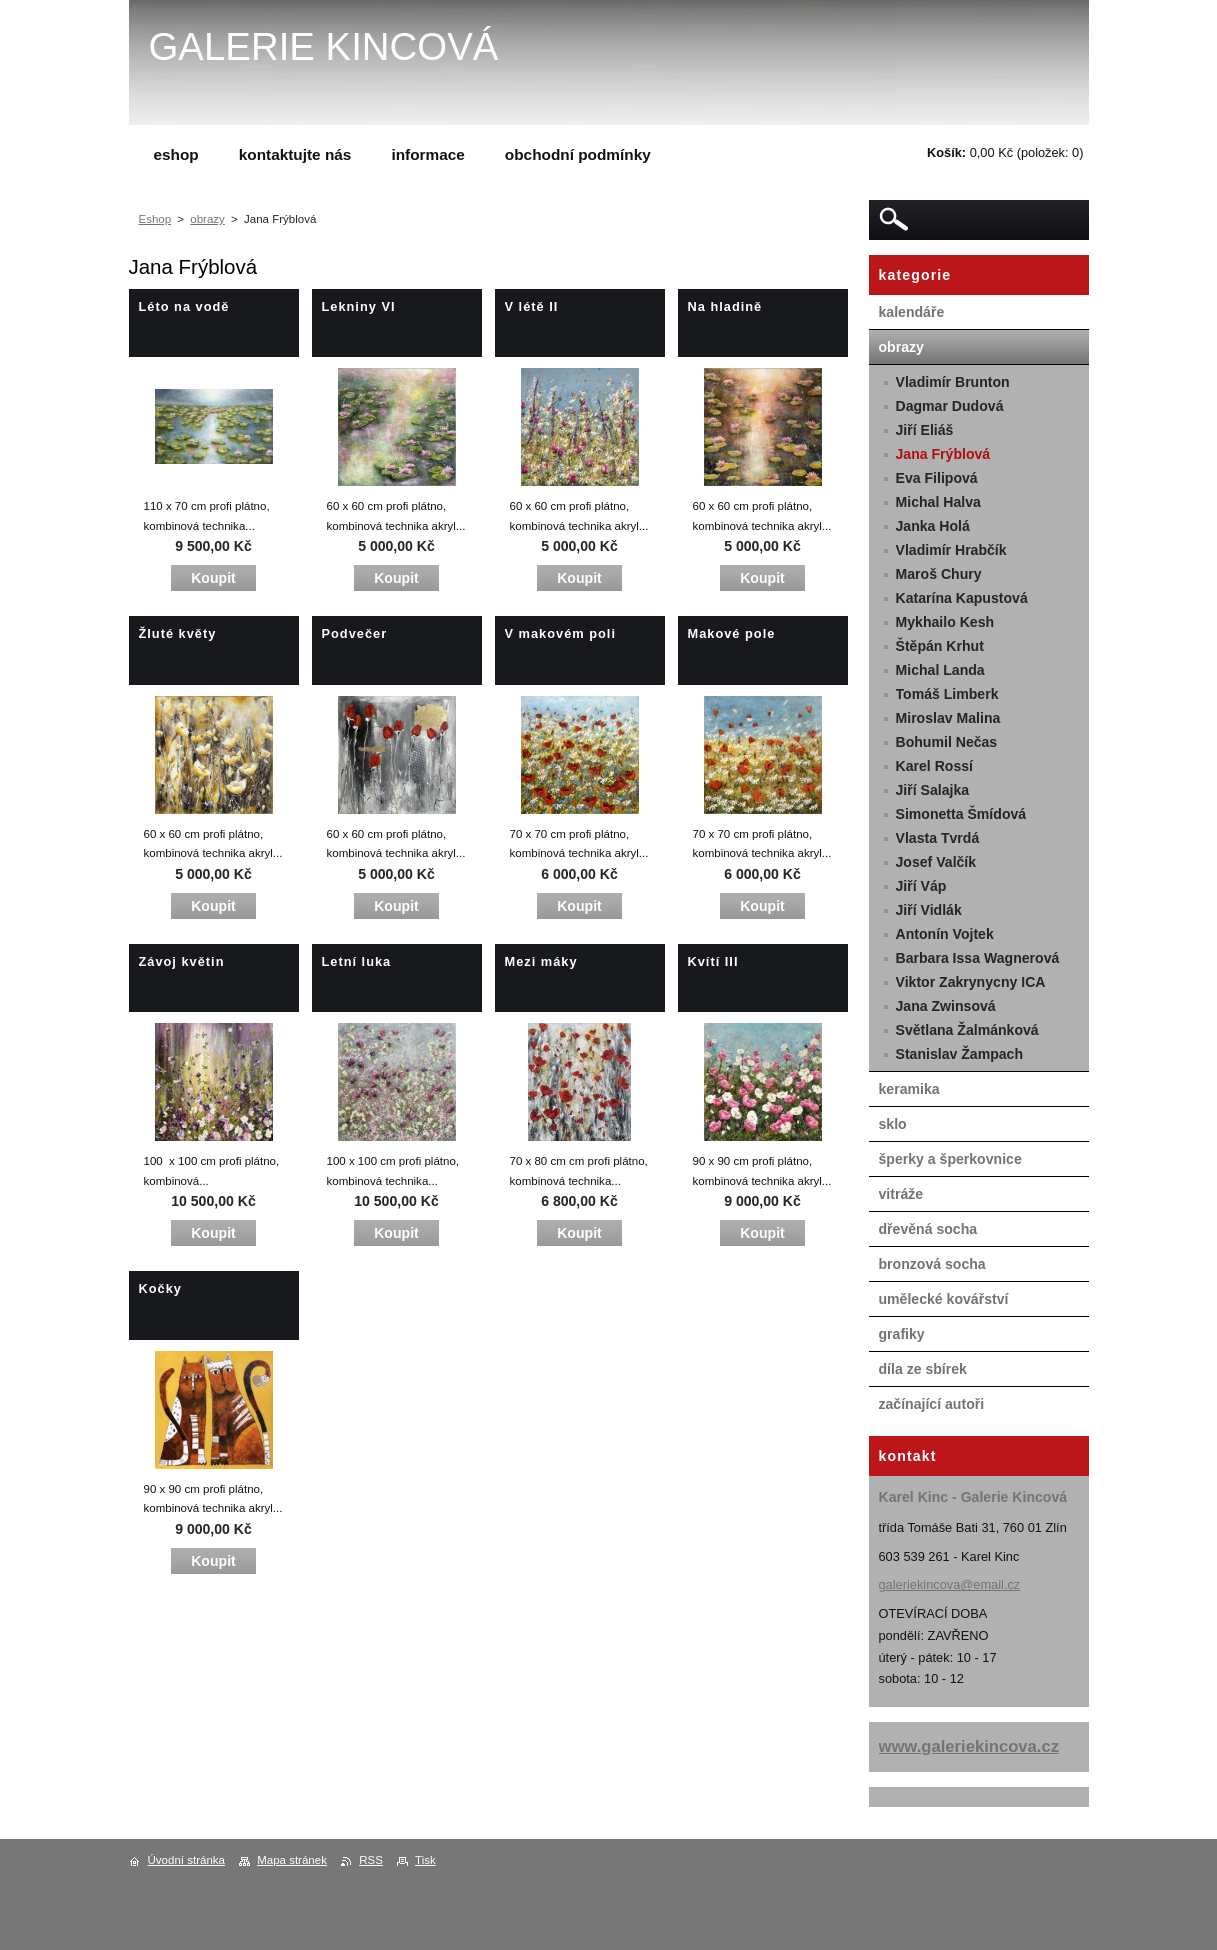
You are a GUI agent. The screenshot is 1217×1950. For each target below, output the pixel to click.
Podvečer (355, 633)
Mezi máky (541, 961)
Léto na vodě (184, 306)
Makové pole (732, 633)
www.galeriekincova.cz (969, 1746)
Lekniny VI (359, 306)
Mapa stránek (292, 1860)
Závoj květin (182, 961)
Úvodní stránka (186, 1860)
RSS (371, 1860)
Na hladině (725, 306)
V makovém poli (560, 633)
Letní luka (357, 961)
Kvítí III (713, 961)
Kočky (160, 1288)
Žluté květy (178, 633)
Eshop (155, 219)
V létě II (532, 306)
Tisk (425, 1860)
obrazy (207, 219)
